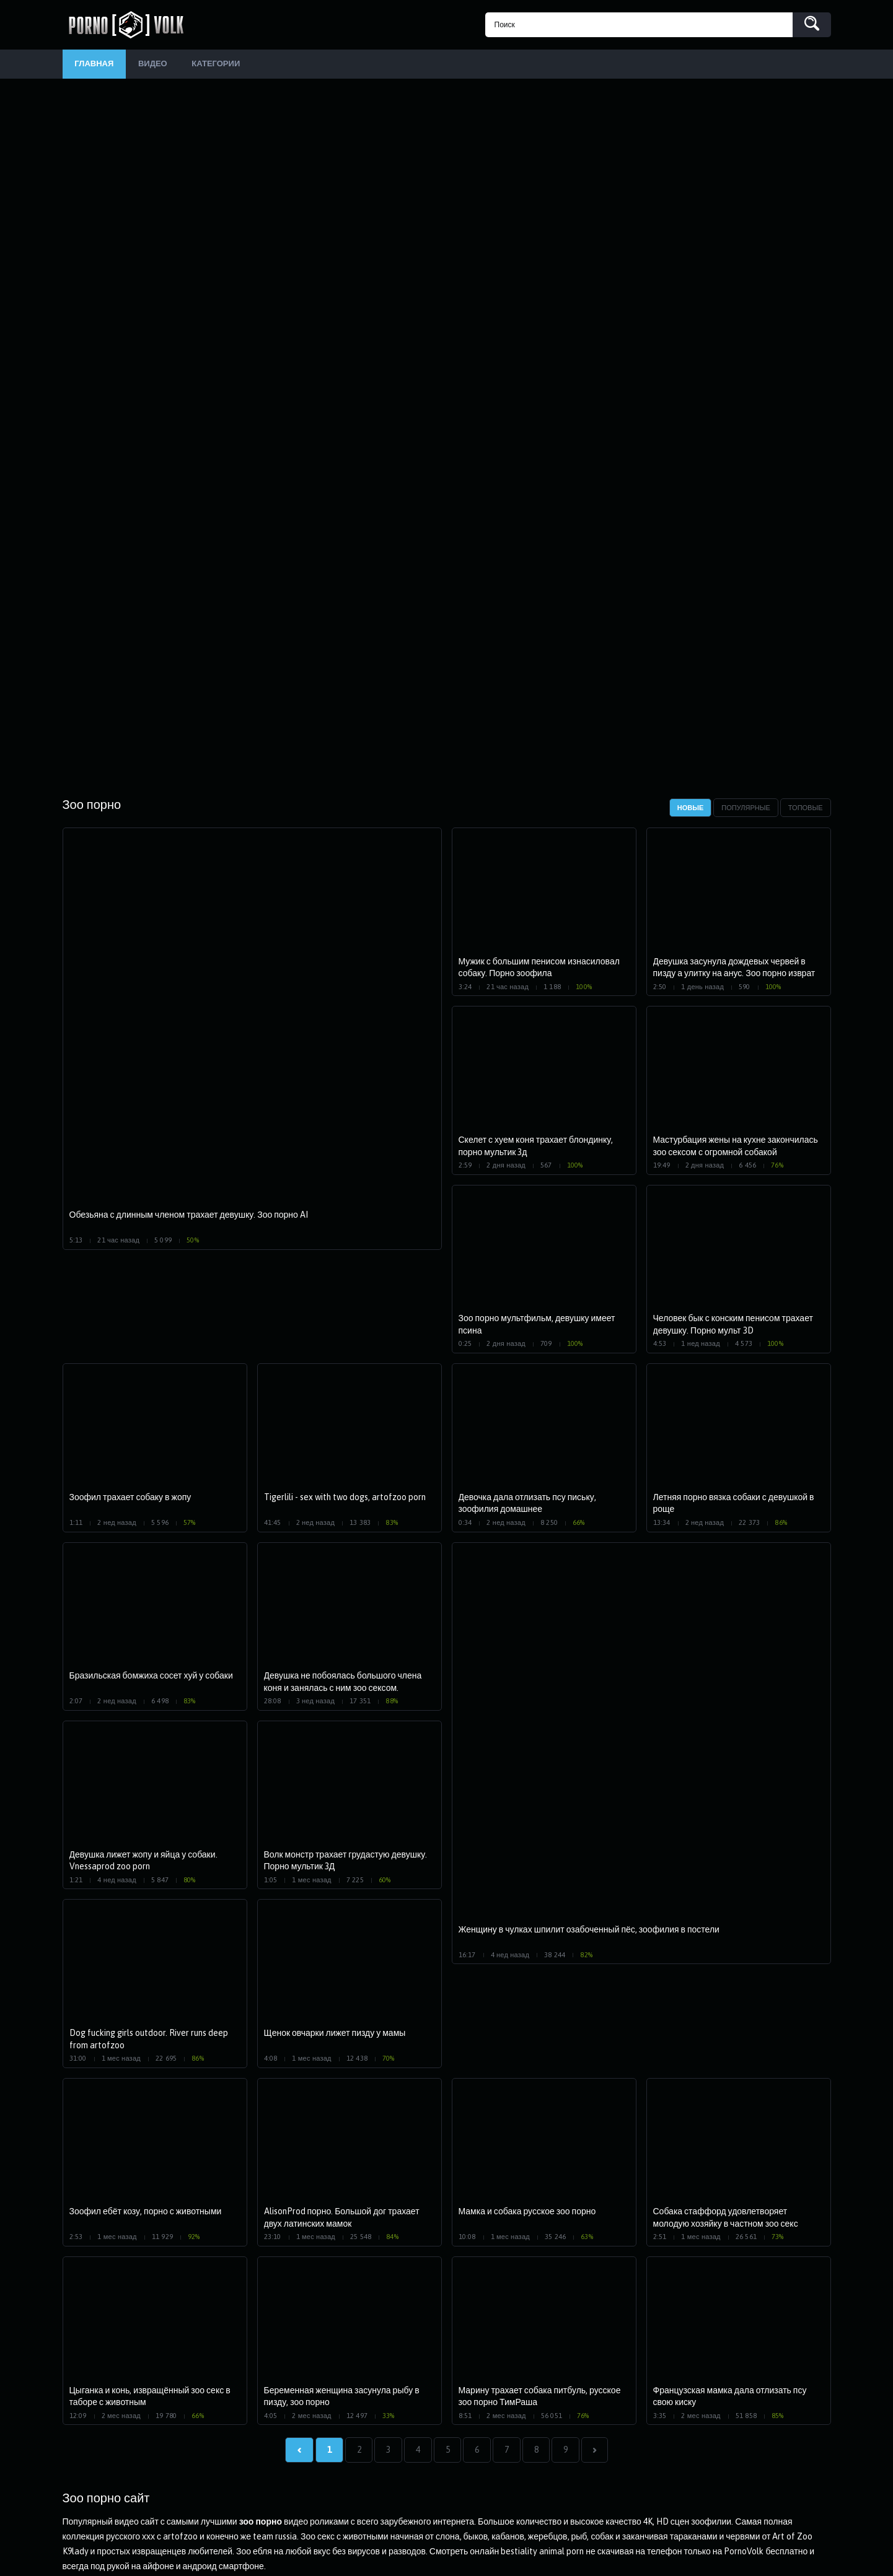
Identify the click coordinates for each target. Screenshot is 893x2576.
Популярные (745, 809)
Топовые (805, 809)
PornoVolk (131, 24)
